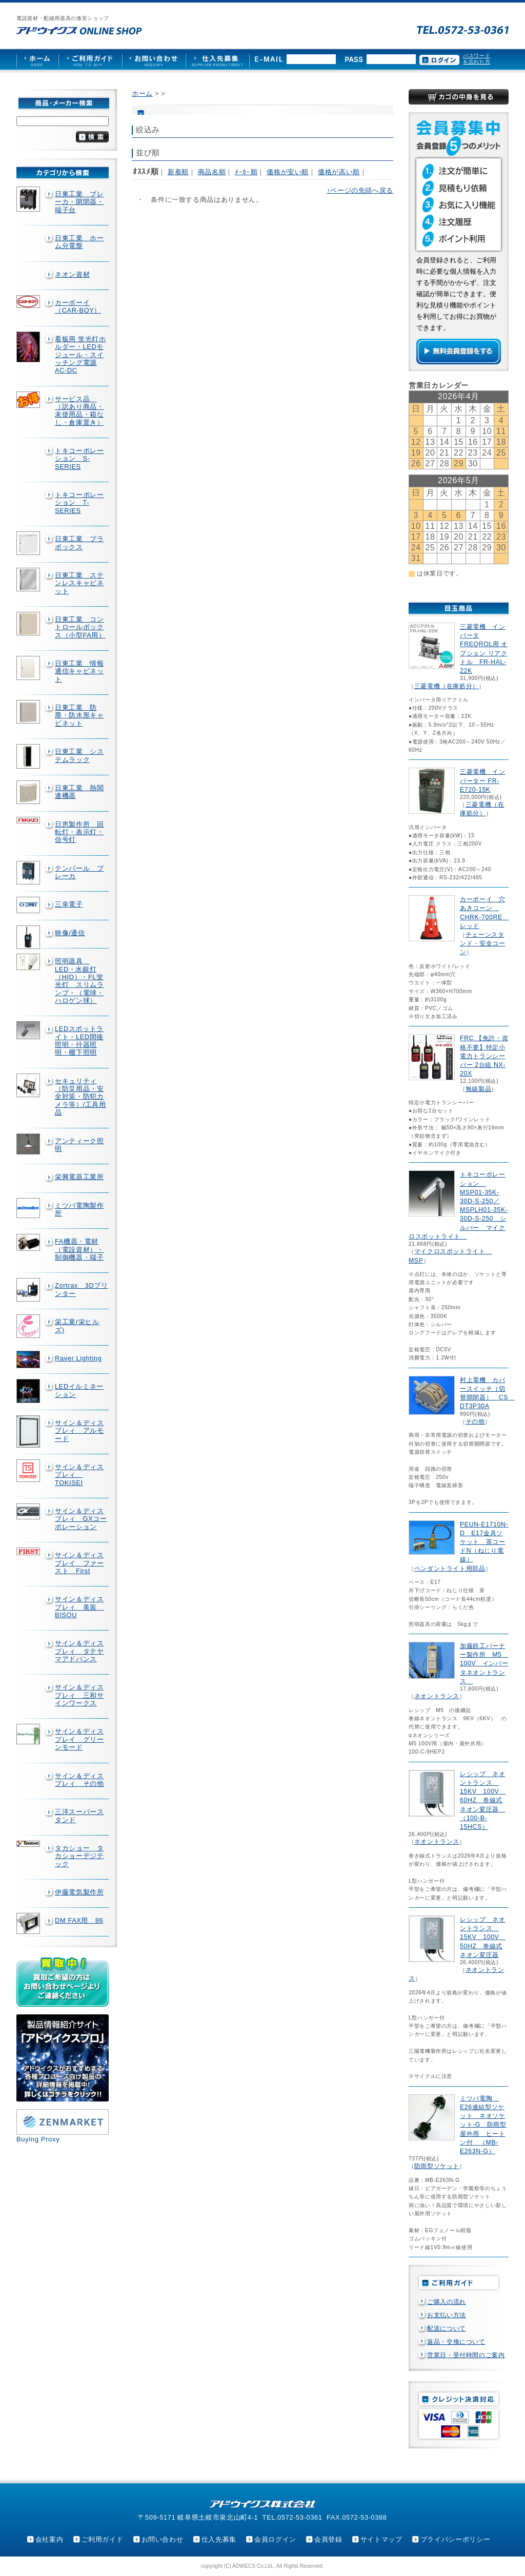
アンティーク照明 (79, 1144)
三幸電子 (69, 904)
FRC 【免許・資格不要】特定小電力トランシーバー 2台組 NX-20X (484, 1056)
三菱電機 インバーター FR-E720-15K (482, 780)
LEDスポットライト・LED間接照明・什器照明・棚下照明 (79, 1040)
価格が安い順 (288, 172)
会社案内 (49, 2539)
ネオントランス (436, 1696)
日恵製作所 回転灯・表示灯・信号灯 (79, 832)
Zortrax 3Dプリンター (81, 1289)
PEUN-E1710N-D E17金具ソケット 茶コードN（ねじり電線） (484, 1542)
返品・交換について (456, 2341)
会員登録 (328, 2539)
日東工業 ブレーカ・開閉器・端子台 (79, 202)
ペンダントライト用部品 (450, 1568)
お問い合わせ (163, 2539)
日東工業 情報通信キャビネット (79, 671)
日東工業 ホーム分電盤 (79, 242)
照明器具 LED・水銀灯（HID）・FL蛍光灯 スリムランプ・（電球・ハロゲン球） (79, 980)
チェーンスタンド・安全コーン (482, 943)
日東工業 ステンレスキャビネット (79, 583)
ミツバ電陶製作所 (79, 1209)
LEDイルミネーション (79, 1390)
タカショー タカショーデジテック (79, 1856)
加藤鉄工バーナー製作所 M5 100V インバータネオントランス (484, 1663)
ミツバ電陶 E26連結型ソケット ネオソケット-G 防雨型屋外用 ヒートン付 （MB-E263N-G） (483, 2125)
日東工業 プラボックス (79, 542)
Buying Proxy (37, 2139)
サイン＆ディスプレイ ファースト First (79, 1563)
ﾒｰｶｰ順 (246, 172)
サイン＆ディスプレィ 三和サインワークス (79, 1695)
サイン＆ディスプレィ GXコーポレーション (81, 1519)
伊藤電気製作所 (79, 1892)
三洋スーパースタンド (79, 1815)
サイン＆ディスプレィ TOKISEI (79, 1475)
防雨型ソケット (436, 2166)
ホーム (142, 93)
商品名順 (212, 172)
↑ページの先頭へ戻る (360, 190)
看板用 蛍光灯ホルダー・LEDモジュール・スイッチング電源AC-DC (80, 354)
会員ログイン (275, 2539)
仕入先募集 (218, 2539)
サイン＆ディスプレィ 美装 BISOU (79, 1607)
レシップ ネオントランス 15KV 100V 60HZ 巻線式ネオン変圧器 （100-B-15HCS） (483, 1800)
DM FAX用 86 (79, 1920)
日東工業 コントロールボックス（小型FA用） (80, 627)
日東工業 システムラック (79, 755)
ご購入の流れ (446, 2301)
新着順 (178, 172)
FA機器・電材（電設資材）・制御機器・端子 (79, 1249)
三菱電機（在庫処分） (446, 686)
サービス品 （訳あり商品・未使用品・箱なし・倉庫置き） (79, 410)
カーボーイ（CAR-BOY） (78, 306)
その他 (475, 1421)
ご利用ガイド (103, 2539)
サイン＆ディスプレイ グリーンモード (79, 1739)
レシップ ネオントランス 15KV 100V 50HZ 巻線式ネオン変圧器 (483, 1937)
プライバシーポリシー (455, 2539)
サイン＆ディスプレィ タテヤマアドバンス (79, 1651)
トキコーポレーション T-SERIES (79, 502)
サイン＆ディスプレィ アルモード (79, 1430)
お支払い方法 (446, 2315)
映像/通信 (70, 933)
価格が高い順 (339, 172)
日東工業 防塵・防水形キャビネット (79, 715)
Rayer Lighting (78, 1358)
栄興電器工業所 (79, 1177)
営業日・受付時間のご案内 (466, 2355)
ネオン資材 (72, 274)
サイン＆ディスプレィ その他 (79, 1779)
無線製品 (479, 1089)
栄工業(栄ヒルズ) (77, 1325)
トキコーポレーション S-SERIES (79, 458)
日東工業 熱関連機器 (79, 791)
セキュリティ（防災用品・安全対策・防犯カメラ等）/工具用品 (80, 1096)
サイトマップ (381, 2539)
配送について (446, 2328)
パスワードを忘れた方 (476, 59)
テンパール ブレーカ (79, 872)
